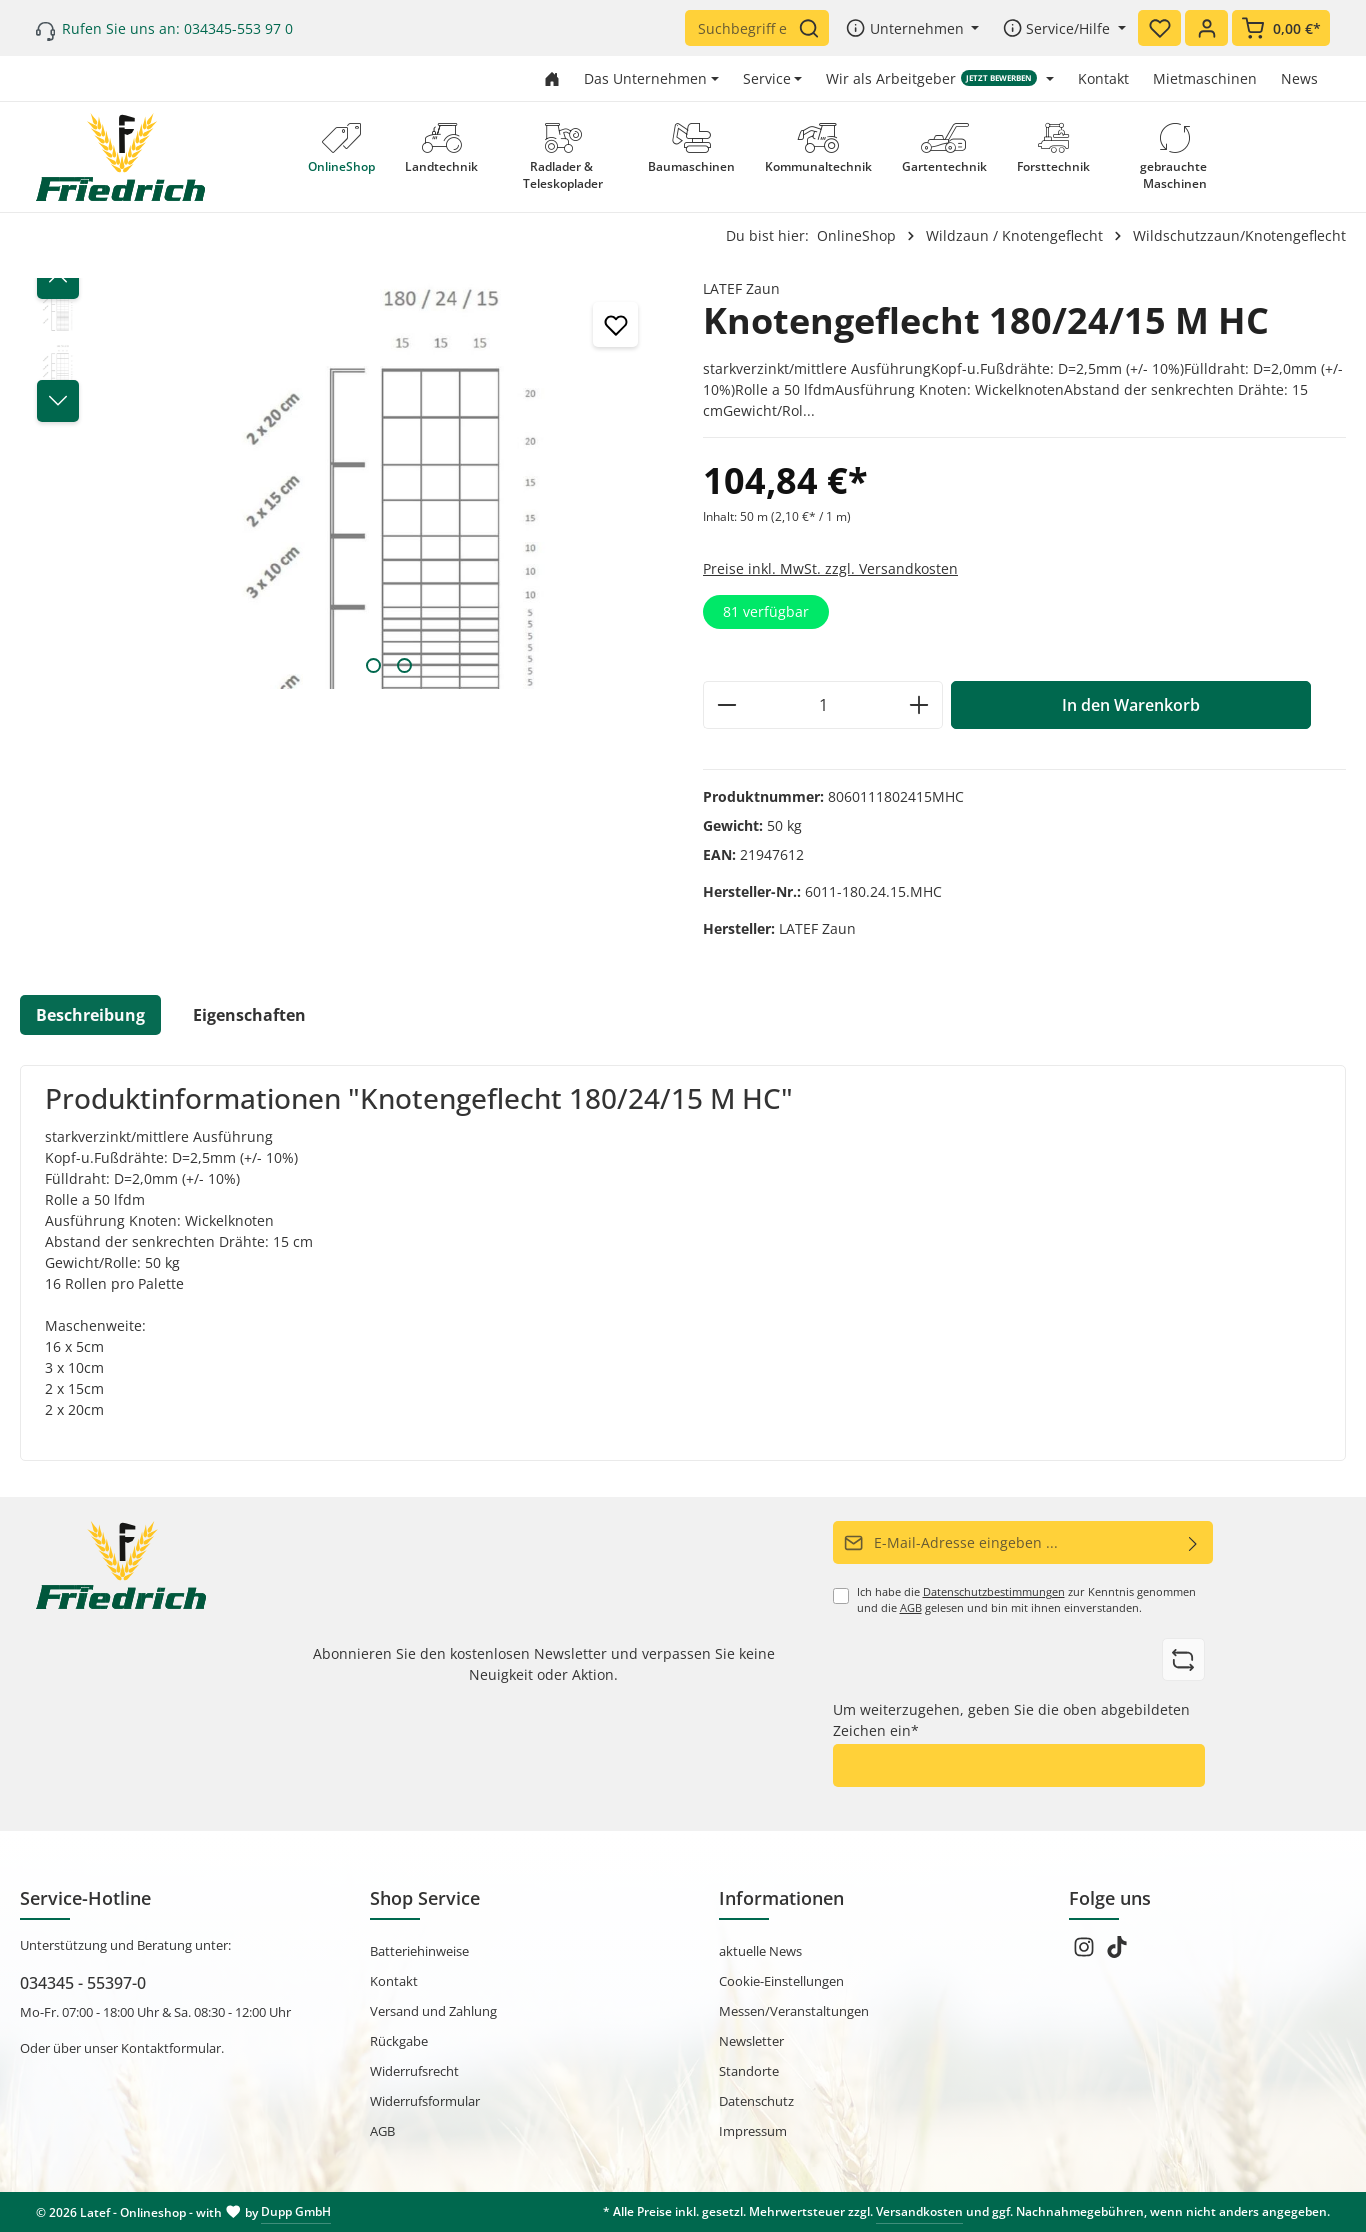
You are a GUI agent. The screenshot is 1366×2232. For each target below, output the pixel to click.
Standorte (749, 2071)
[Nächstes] (58, 401)
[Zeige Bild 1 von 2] (373, 665)
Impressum (753, 2131)
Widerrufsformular (425, 2101)
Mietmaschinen (1205, 78)
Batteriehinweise (419, 1951)
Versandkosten (919, 2211)
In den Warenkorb (1131, 705)
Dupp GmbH (296, 2211)
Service (767, 78)
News (1299, 78)
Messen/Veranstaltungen (794, 2011)
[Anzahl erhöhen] (919, 705)
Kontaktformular (171, 2048)
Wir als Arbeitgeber (931, 78)
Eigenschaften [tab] (249, 1015)
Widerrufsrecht (414, 2071)
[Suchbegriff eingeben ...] (742, 28)
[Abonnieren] (1193, 1542)
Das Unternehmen (645, 78)
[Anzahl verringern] (726, 705)
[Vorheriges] (58, 278)
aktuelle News (760, 1951)
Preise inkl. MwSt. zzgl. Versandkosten (830, 568)
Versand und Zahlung (433, 2011)
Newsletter (751, 2041)
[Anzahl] (823, 705)
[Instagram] (1085, 1953)
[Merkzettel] (1159, 28)
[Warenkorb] (1281, 28)
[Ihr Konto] (1206, 28)
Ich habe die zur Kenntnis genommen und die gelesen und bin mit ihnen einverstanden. (1026, 1600)
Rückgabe (399, 2041)
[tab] (90, 1015)
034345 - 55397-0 (83, 1983)
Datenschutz (756, 2101)
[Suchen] (813, 28)
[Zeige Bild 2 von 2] (404, 665)
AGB (911, 1608)
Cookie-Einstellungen (781, 1981)
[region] (341, 483)
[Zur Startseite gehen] (552, 78)
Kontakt (1103, 78)
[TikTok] (1117, 1953)
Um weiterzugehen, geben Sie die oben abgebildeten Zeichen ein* (1011, 1720)
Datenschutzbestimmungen (994, 1592)
